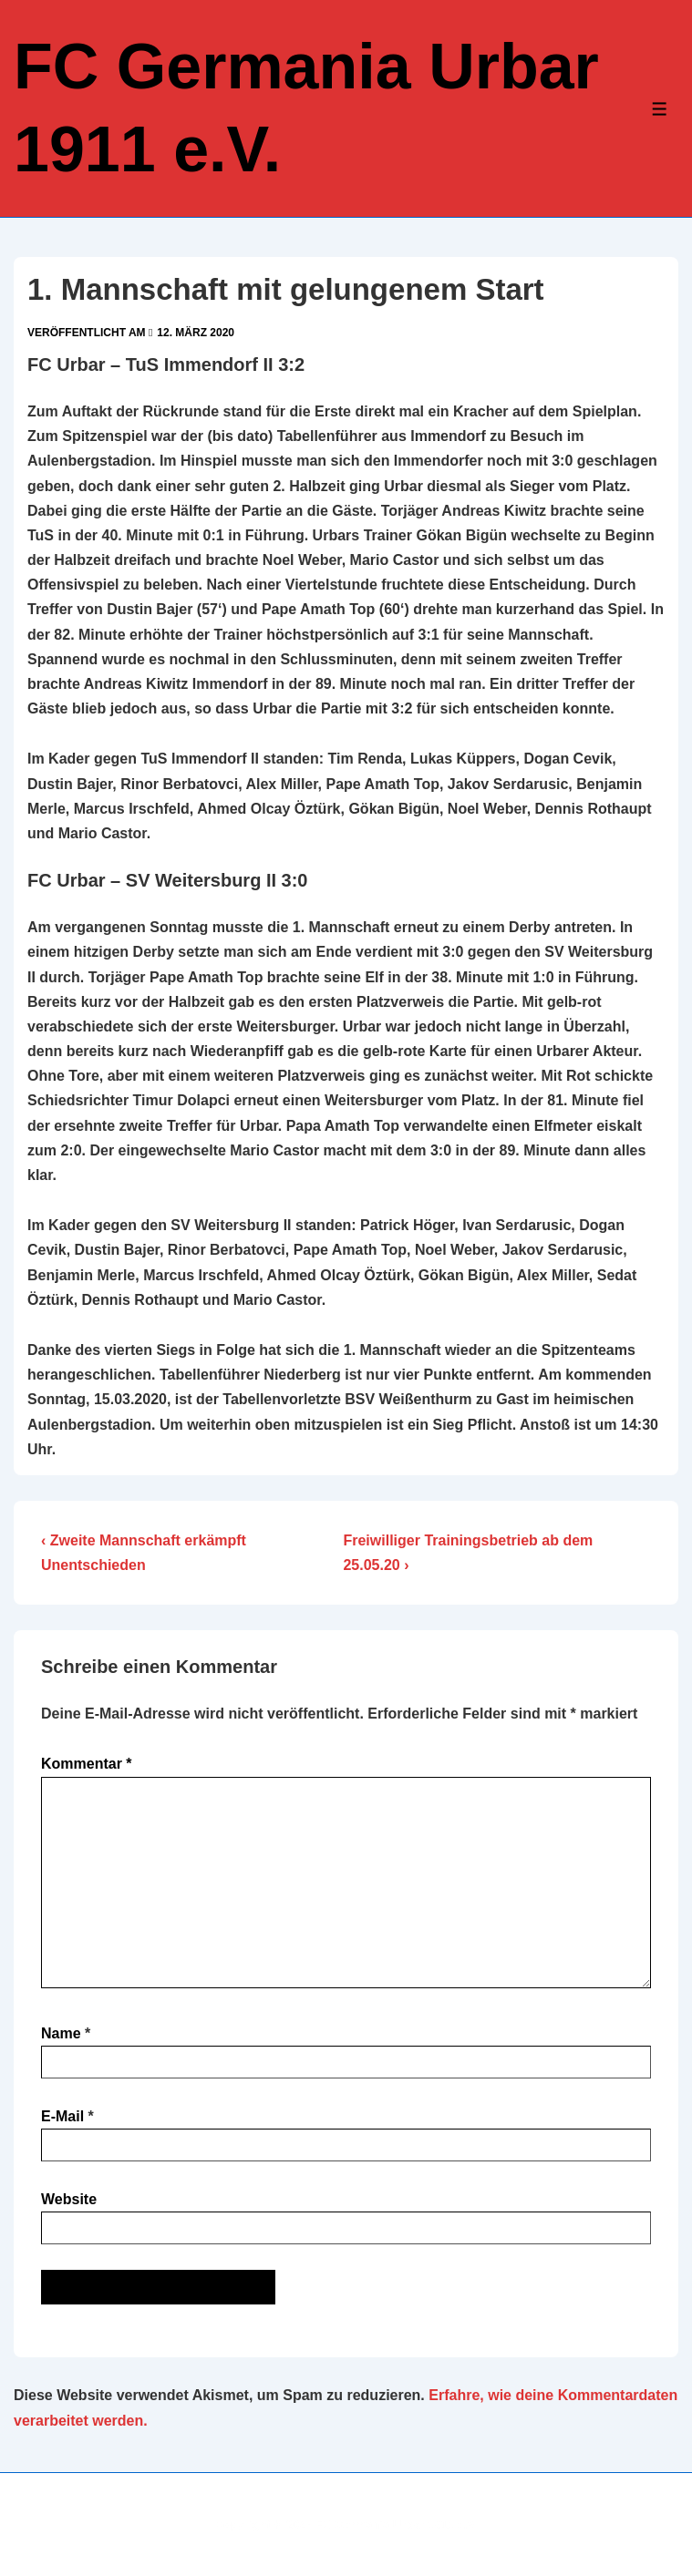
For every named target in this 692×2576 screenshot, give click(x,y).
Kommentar (86, 1763)
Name (61, 2033)
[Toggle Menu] (659, 109)
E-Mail (62, 2116)
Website (69, 2199)
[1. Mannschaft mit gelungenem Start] (195, 332)
